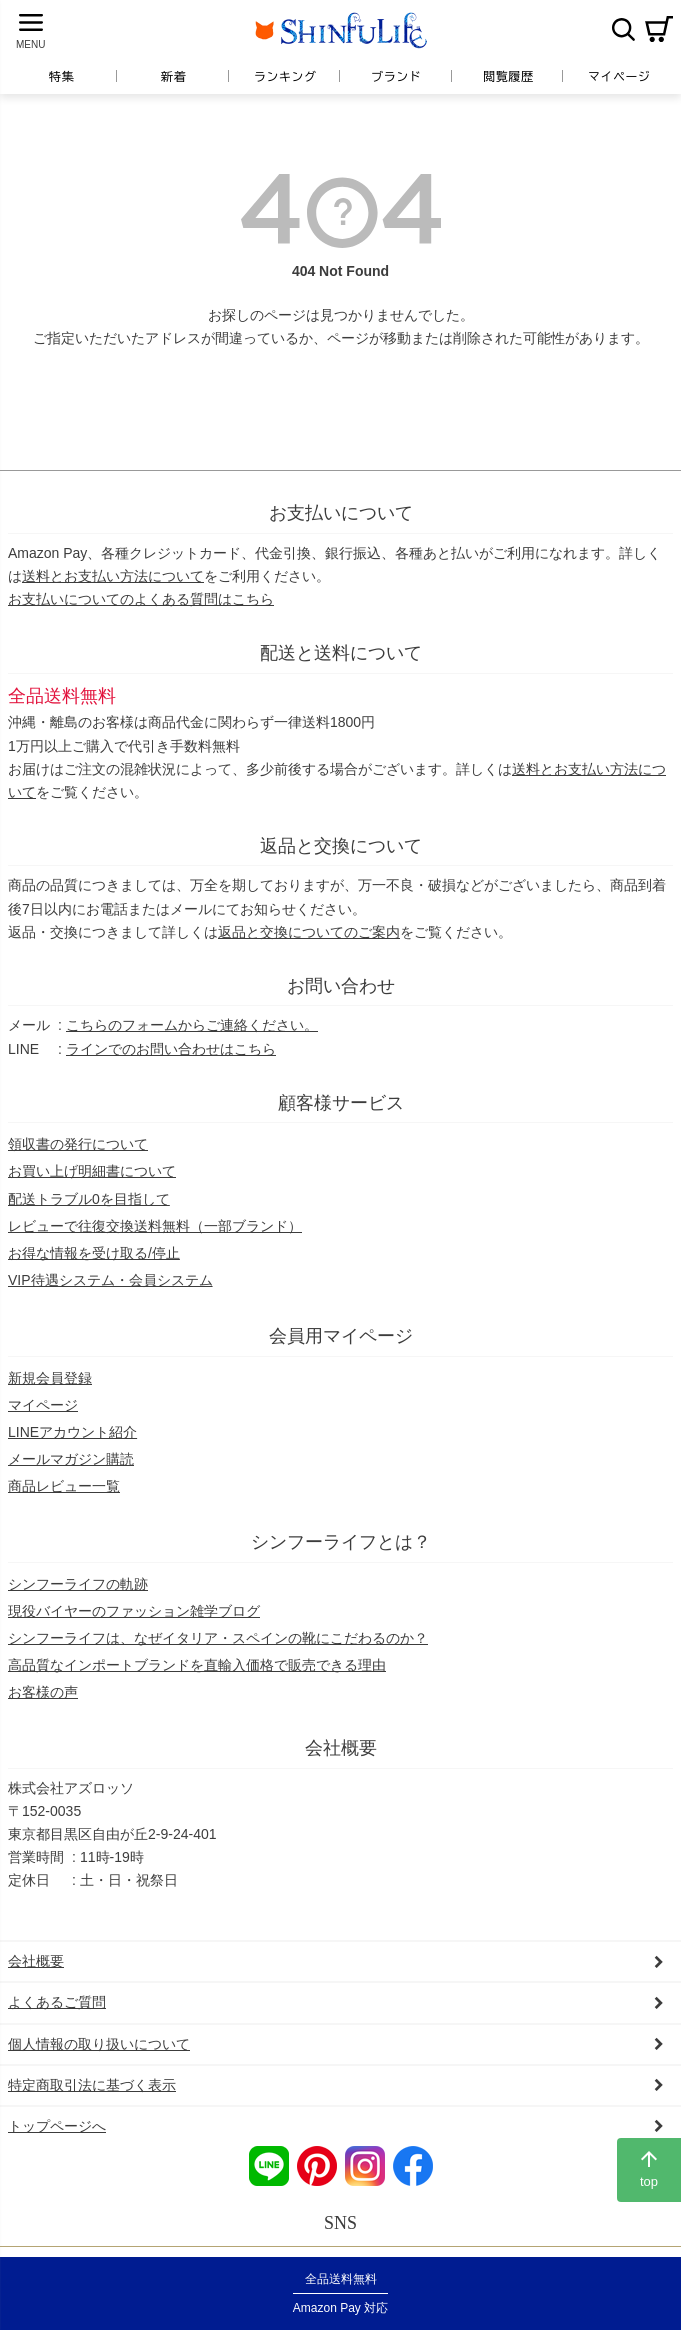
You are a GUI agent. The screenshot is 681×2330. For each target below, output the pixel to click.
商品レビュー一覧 (64, 1486)
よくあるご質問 (57, 2002)
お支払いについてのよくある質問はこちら (141, 599)
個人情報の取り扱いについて (99, 2044)
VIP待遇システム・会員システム (110, 1280)
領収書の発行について (78, 1144)
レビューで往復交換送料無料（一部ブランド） (155, 1226)
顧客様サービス (341, 1103)
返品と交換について (341, 846)
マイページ (43, 1405)
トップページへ (57, 2126)
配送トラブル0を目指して (89, 1199)
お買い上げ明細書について (92, 1171)
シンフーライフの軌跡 (78, 1584)
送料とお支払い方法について (113, 576)
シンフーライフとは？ (341, 1542)
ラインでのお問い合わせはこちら (171, 1049)
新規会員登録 (50, 1378)
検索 (623, 29)
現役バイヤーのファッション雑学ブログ (134, 1611)
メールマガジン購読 (71, 1459)
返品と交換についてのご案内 (309, 932)
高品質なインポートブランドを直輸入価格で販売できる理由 (197, 1665)
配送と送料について (341, 653)
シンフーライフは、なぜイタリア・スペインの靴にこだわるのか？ (218, 1638)
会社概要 (341, 1748)
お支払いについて (341, 513)
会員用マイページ (341, 1336)
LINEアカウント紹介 (72, 1432)
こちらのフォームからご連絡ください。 (192, 1025)
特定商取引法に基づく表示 (92, 2085)
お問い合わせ (341, 986)
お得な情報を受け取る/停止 (94, 1253)
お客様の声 (43, 1692)
